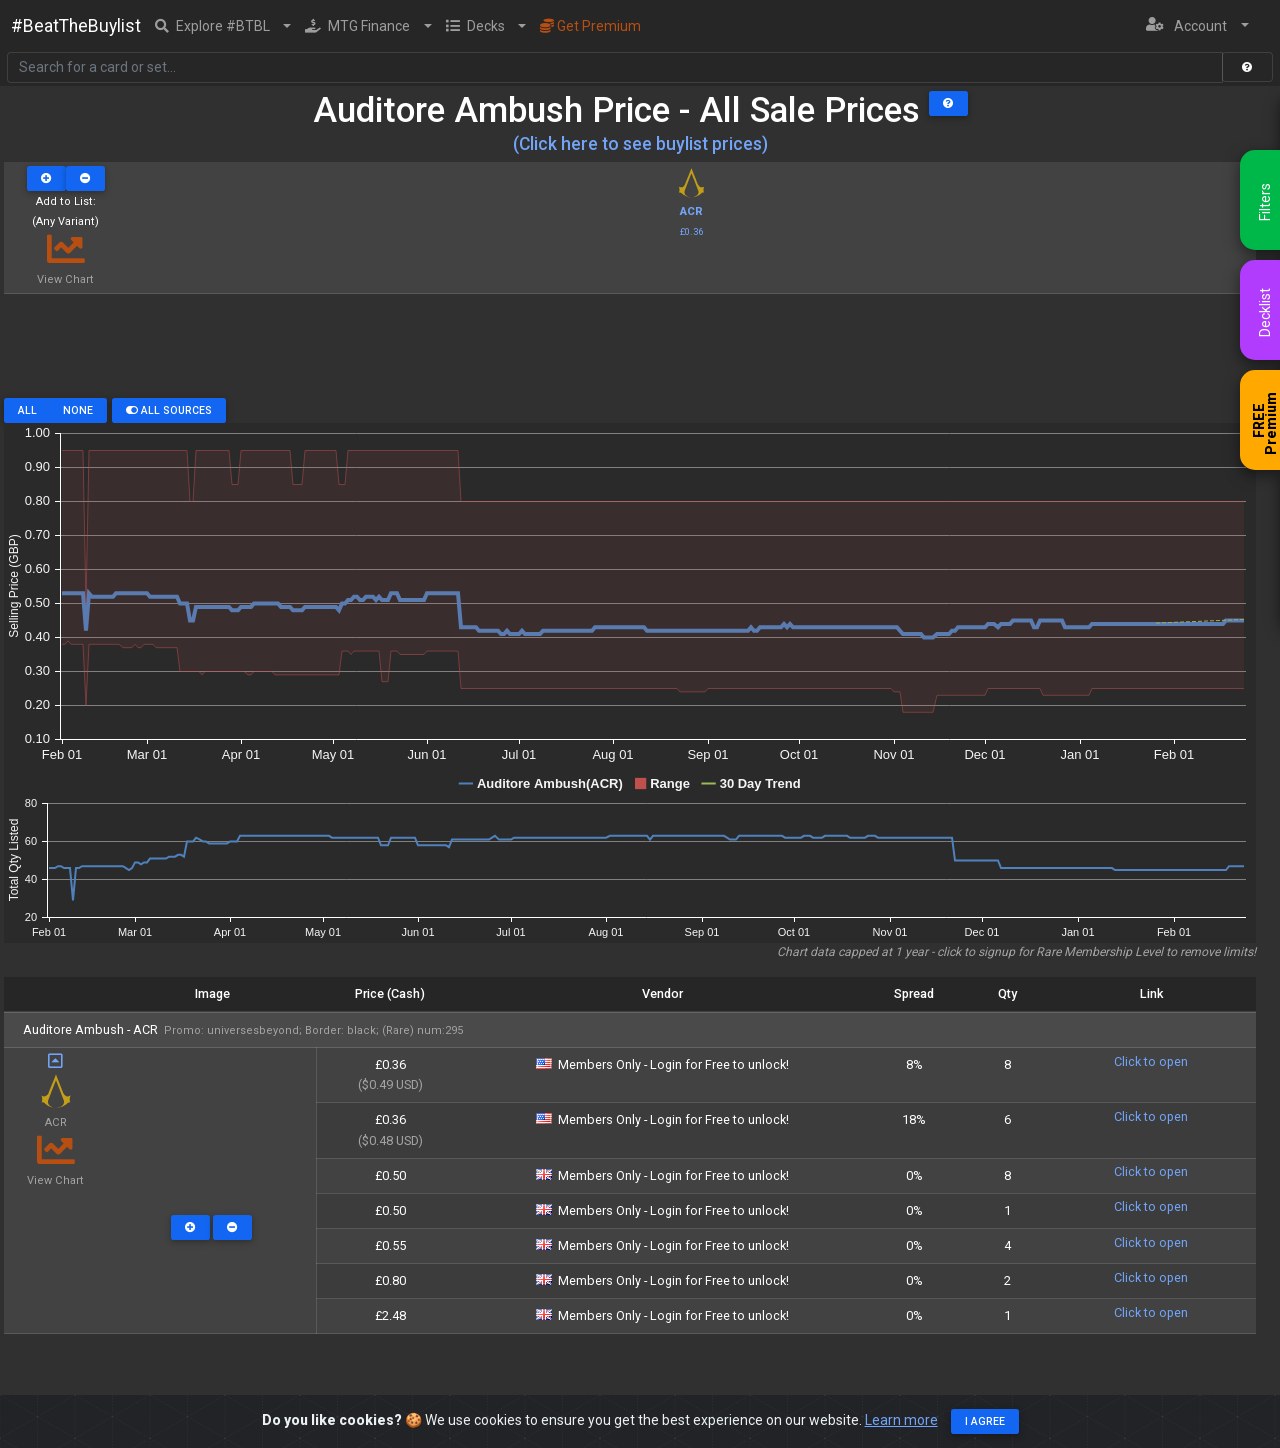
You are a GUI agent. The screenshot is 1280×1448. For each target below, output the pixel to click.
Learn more (901, 1420)
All (27, 410)
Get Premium (590, 26)
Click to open (1151, 1061)
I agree (985, 1421)
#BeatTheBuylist (76, 26)
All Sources (169, 410)
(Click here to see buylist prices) (640, 144)
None (78, 410)
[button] (223, 26)
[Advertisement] (630, 353)
